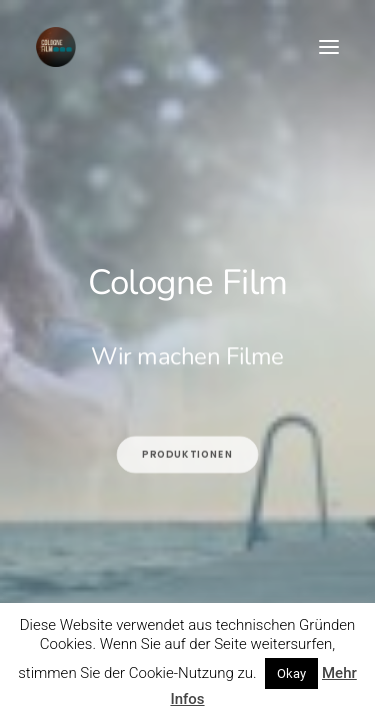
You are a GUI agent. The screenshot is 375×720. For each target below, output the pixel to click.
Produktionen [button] (187, 509)
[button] (329, 47)
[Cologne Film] (56, 47)
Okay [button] (291, 673)
